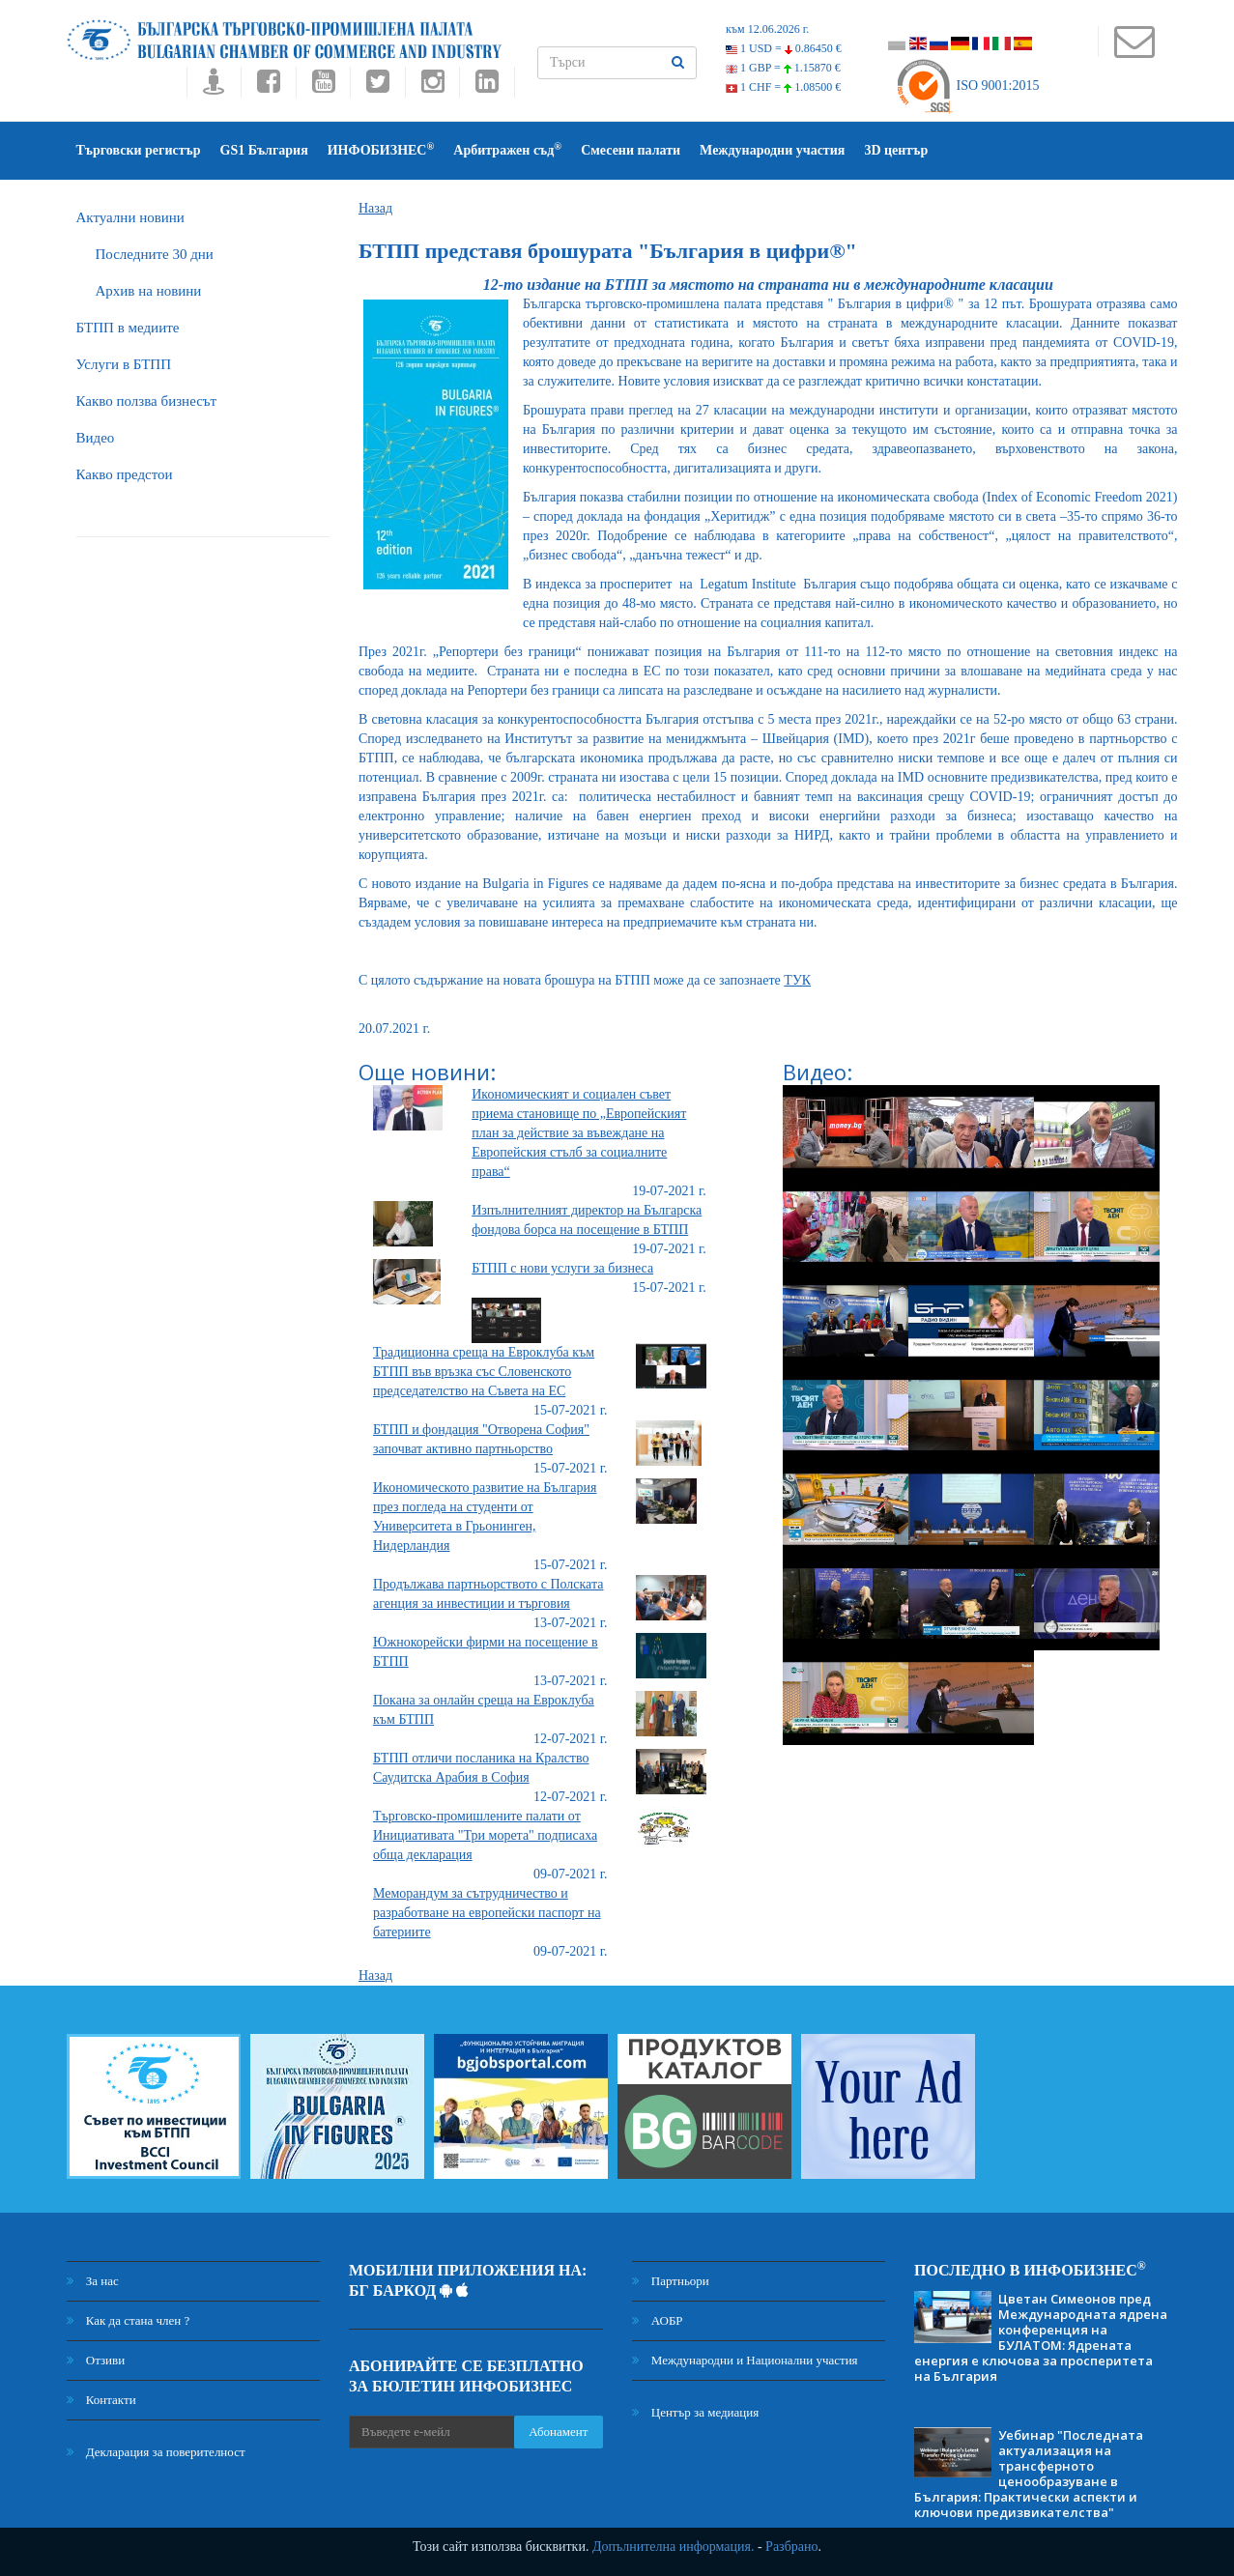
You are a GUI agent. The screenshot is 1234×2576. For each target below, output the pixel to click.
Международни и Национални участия (745, 2360)
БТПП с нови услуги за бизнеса (562, 1268)
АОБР (657, 2320)
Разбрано (791, 2546)
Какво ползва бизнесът (146, 401)
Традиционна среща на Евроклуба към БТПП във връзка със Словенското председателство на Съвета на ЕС (483, 1371)
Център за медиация (696, 2412)
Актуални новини (130, 217)
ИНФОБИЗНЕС (381, 149)
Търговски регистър (138, 150)
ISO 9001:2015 (967, 85)
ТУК (797, 980)
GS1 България (264, 150)
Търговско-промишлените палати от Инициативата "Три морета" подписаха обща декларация (485, 1835)
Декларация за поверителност (156, 2452)
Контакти (101, 2399)
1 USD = (784, 48)
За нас (93, 2281)
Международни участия (772, 150)
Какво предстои (124, 474)
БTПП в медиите (128, 327)
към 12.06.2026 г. (767, 29)
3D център (896, 150)
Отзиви (96, 2360)
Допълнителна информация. (673, 2546)
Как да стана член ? (128, 2320)
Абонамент (558, 2431)
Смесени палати (630, 150)
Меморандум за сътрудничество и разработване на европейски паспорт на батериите (487, 1912)
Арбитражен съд (507, 149)
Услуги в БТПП (123, 364)
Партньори (670, 2281)
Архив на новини (149, 291)
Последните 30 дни (155, 254)
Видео (95, 437)
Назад (375, 208)
